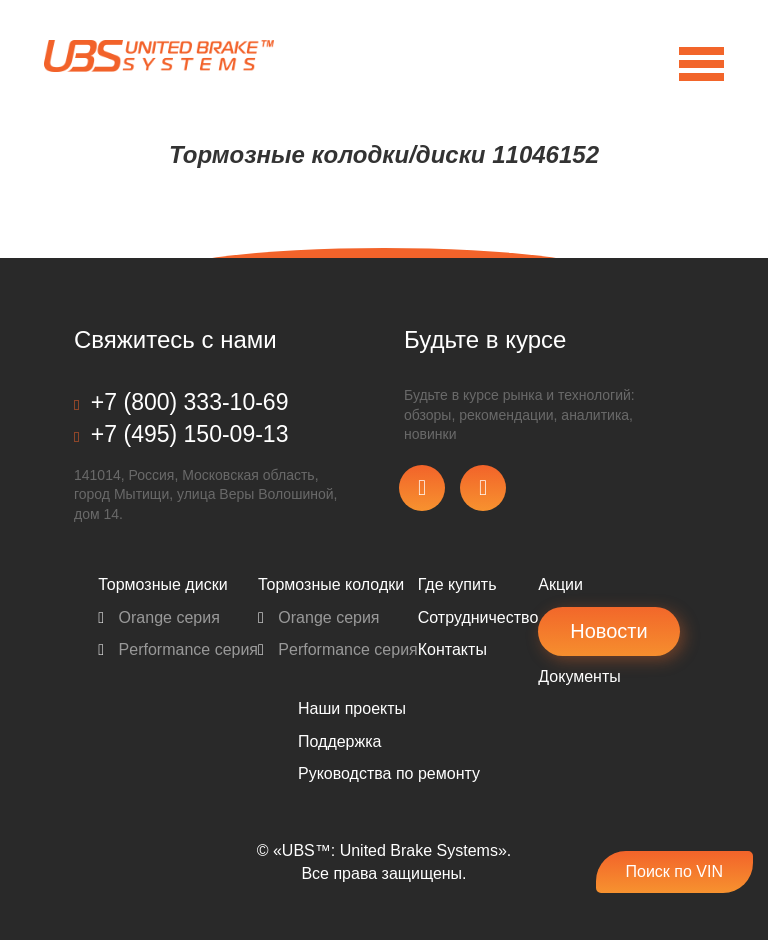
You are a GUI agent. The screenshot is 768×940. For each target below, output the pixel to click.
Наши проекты (352, 708)
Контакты (452, 649)
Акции (560, 584)
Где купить (457, 584)
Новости (608, 631)
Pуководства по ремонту (389, 773)
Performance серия (178, 649)
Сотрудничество (478, 617)
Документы (579, 676)
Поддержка (339, 741)
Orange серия (159, 617)
